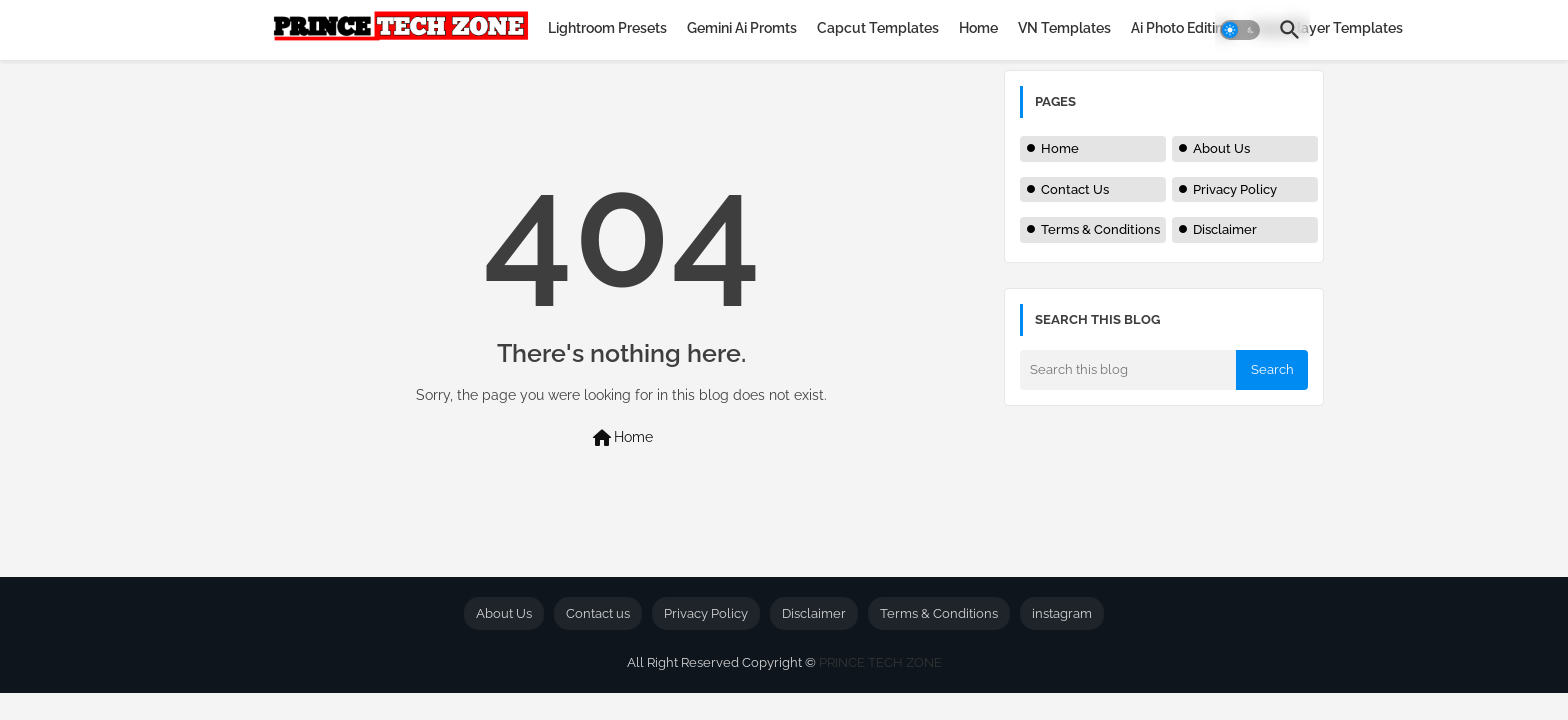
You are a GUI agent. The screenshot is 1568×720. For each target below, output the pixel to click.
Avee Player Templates (1327, 28)
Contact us (598, 613)
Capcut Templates (878, 28)
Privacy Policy (1235, 189)
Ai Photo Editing (1181, 28)
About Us (1221, 148)
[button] (1240, 30)
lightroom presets (607, 28)
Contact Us (1075, 189)
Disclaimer (1225, 229)
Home (978, 28)
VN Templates (1064, 28)
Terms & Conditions (1100, 229)
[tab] (607, 28)
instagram (1062, 613)
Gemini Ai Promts (742, 28)
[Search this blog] (1128, 370)
